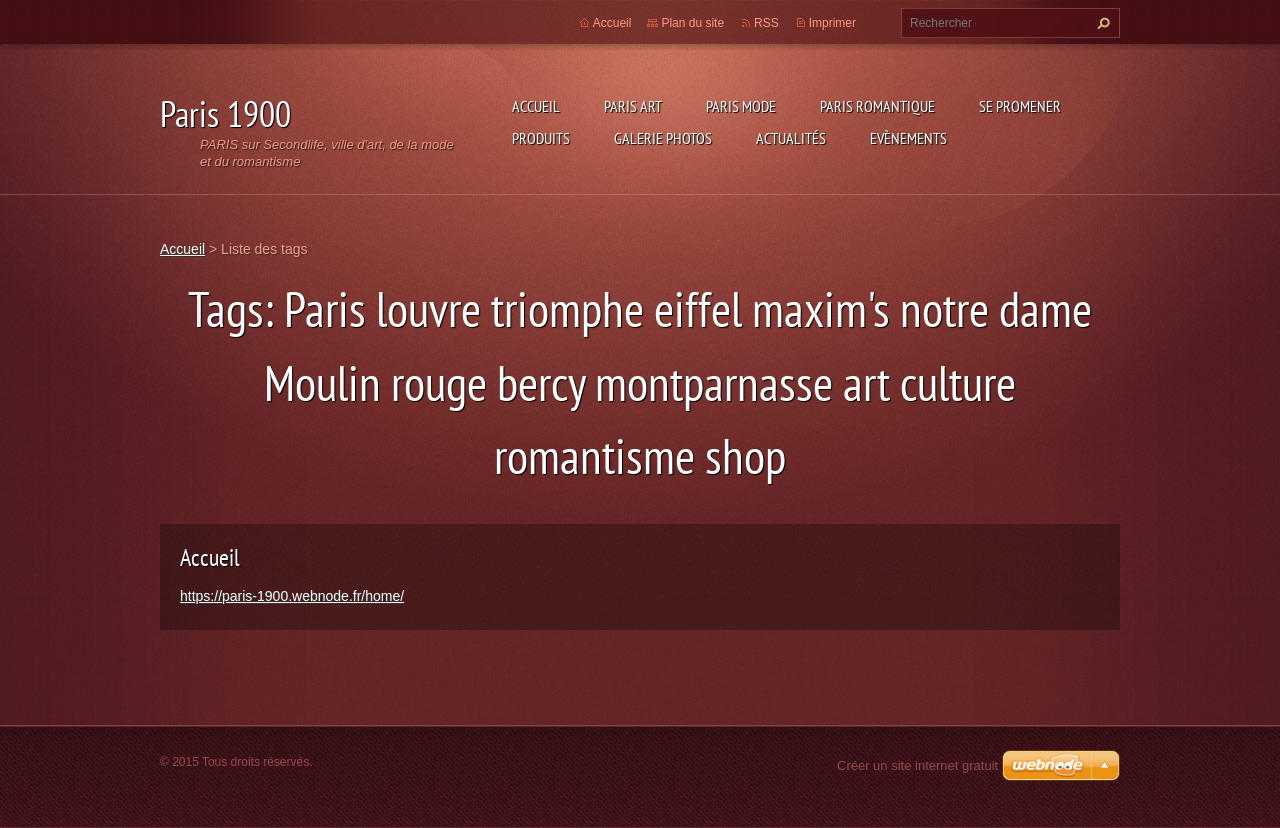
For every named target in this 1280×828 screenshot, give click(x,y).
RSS (766, 23)
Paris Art (633, 106)
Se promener (1020, 106)
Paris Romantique (877, 106)
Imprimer (832, 23)
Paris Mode (741, 106)
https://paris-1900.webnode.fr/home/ (292, 596)
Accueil (536, 106)
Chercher (1101, 23)
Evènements (908, 138)
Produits (541, 138)
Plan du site (692, 23)
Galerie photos (663, 138)
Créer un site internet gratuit (917, 765)
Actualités (791, 138)
